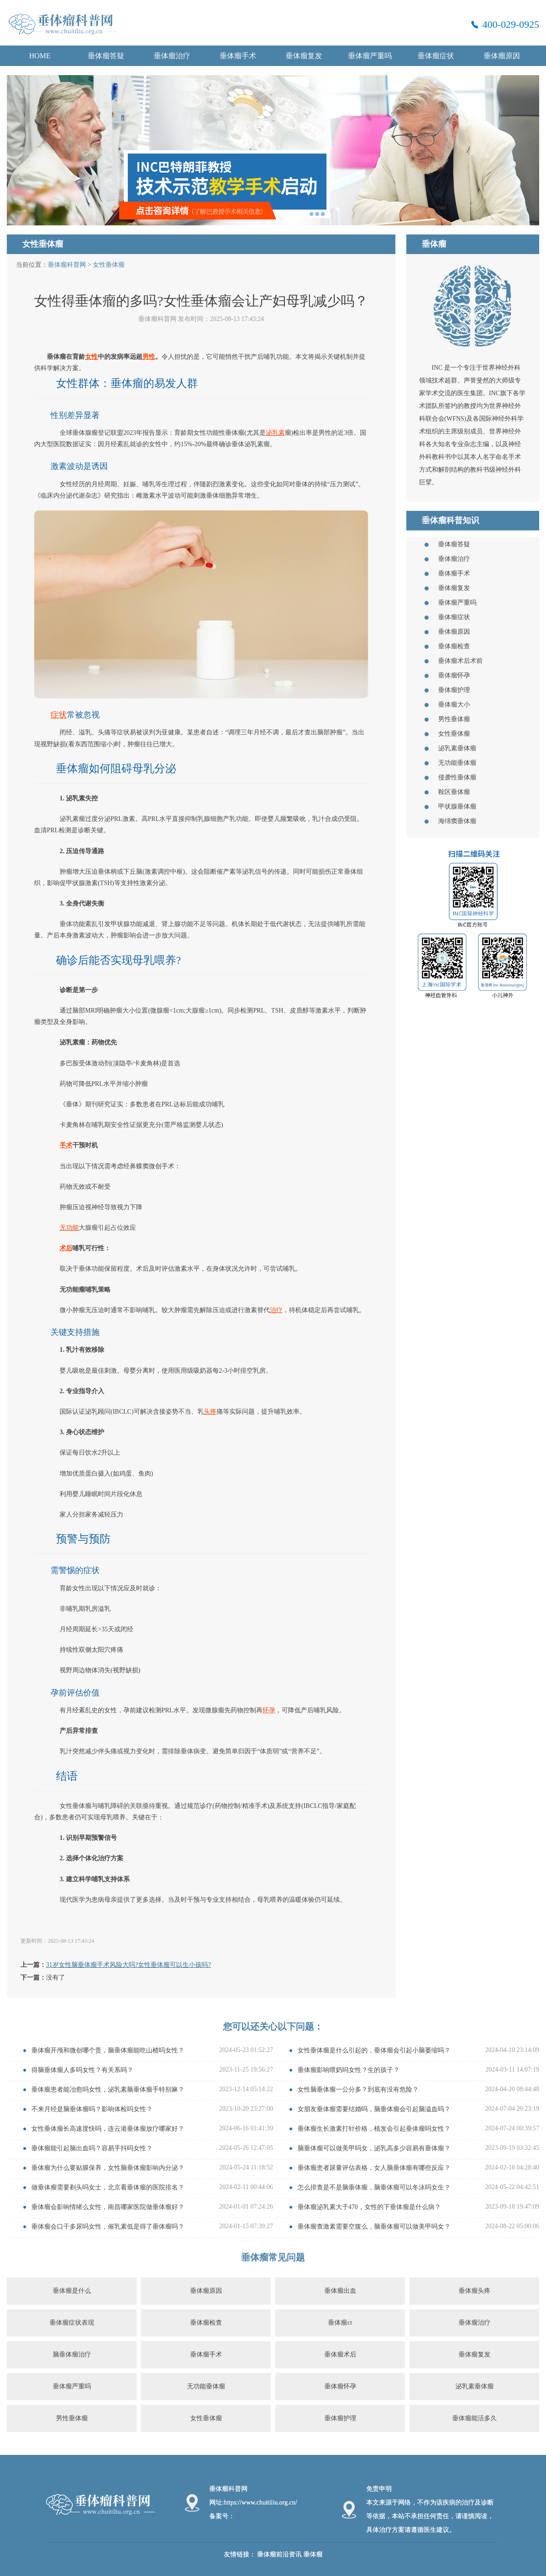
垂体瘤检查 (454, 646)
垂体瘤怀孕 (454, 675)
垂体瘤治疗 (172, 56)
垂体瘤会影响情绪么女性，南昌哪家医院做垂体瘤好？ (107, 2207)
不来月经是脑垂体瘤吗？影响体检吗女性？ (91, 2109)
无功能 (69, 1227)
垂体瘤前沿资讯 (279, 2554)
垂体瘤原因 (502, 56)
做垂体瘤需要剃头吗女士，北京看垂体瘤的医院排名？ (107, 2187)
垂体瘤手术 (238, 56)
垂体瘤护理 (454, 690)
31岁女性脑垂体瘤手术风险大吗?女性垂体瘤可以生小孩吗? (128, 1964)
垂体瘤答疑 (106, 56)
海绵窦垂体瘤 (457, 821)
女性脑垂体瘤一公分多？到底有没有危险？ (358, 2089)
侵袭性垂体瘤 (457, 777)
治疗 (276, 1310)
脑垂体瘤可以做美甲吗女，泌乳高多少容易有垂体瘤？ (374, 2148)
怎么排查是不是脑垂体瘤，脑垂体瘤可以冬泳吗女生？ (374, 2187)
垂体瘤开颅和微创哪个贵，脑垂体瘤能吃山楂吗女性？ (107, 2050)
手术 (66, 1145)
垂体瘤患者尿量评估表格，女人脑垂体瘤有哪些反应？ (374, 2167)
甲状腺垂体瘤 (457, 806)
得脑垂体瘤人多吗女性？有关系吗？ (82, 2070)
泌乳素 (275, 432)
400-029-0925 (510, 24)
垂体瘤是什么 (72, 2290)
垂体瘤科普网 (67, 264)
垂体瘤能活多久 (474, 2418)
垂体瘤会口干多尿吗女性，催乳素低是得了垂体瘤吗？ (107, 2226)
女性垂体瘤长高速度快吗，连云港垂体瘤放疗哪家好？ (107, 2128)
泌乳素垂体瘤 (457, 748)
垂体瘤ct (340, 2322)
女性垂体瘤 (109, 264)
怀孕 (269, 1710)
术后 (66, 1248)
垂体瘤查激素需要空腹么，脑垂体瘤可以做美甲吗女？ (374, 2226)
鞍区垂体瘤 (454, 792)
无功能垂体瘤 (457, 762)
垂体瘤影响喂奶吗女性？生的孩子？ (348, 2070)
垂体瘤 (313, 2554)
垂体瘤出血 (340, 2290)
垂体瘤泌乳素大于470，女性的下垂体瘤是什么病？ (369, 2207)
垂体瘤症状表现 (72, 2322)
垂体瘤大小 (454, 704)
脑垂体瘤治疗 (72, 2354)
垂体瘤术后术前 (460, 660)
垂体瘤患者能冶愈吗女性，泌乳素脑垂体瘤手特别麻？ (107, 2089)
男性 (148, 356)
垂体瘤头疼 (474, 2290)
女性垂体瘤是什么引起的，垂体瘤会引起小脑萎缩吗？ (374, 2050)
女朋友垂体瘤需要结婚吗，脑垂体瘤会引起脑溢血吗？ (374, 2109)
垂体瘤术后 (340, 2354)
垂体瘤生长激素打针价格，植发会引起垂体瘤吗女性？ (374, 2128)
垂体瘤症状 (436, 56)
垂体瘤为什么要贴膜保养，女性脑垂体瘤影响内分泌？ (107, 2167)
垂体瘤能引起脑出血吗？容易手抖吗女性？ (91, 2148)
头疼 (210, 1411)
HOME (40, 56)
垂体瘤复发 (304, 56)
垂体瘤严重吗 (370, 56)
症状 (59, 714)
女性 (91, 356)
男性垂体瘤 (454, 719)
